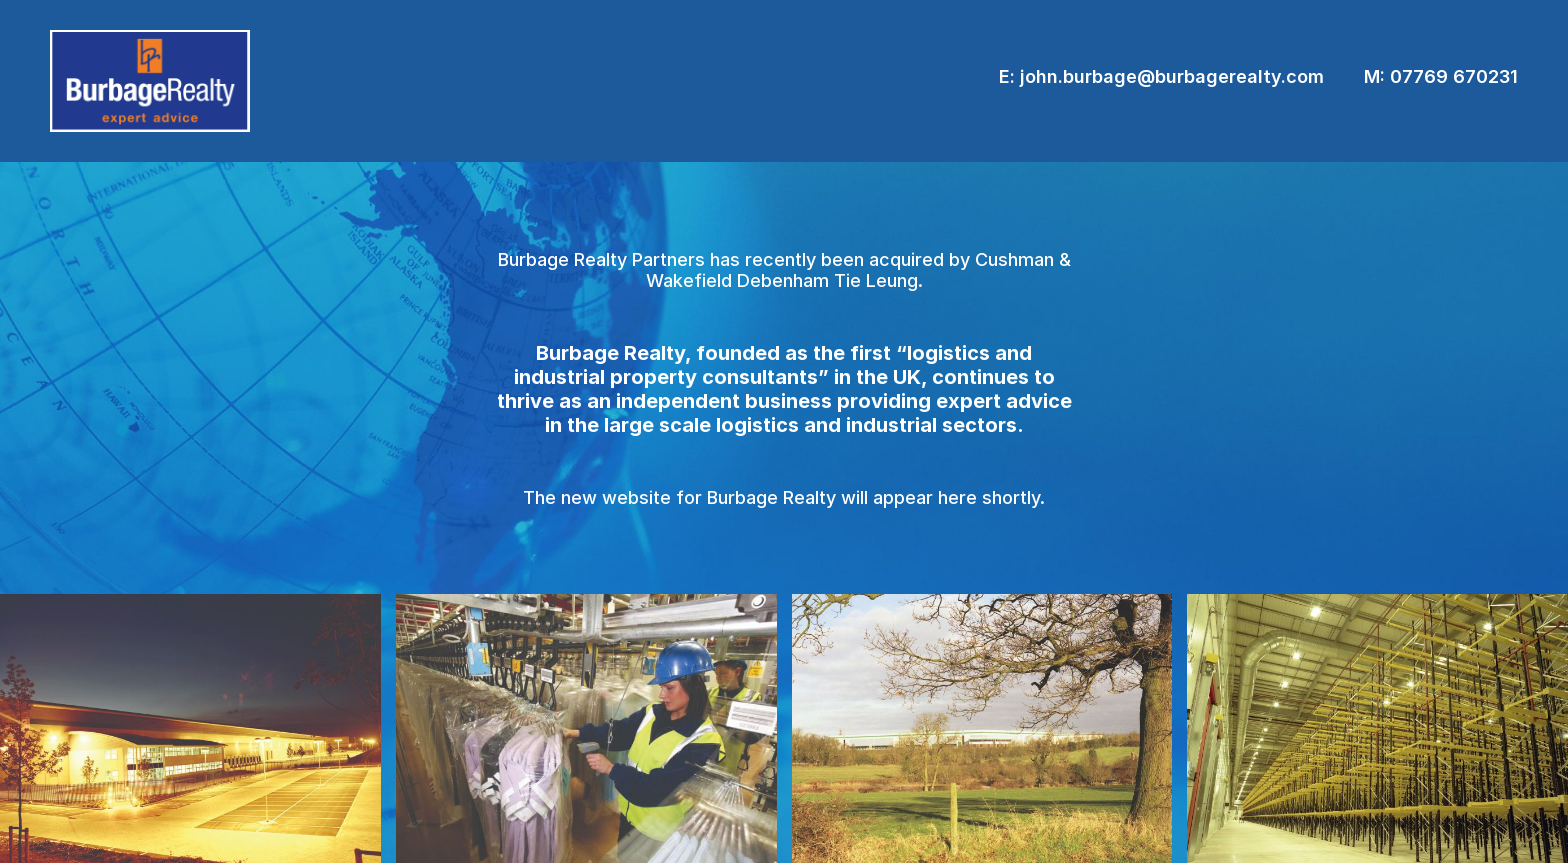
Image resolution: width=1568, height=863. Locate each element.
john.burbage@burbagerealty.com (1172, 76)
